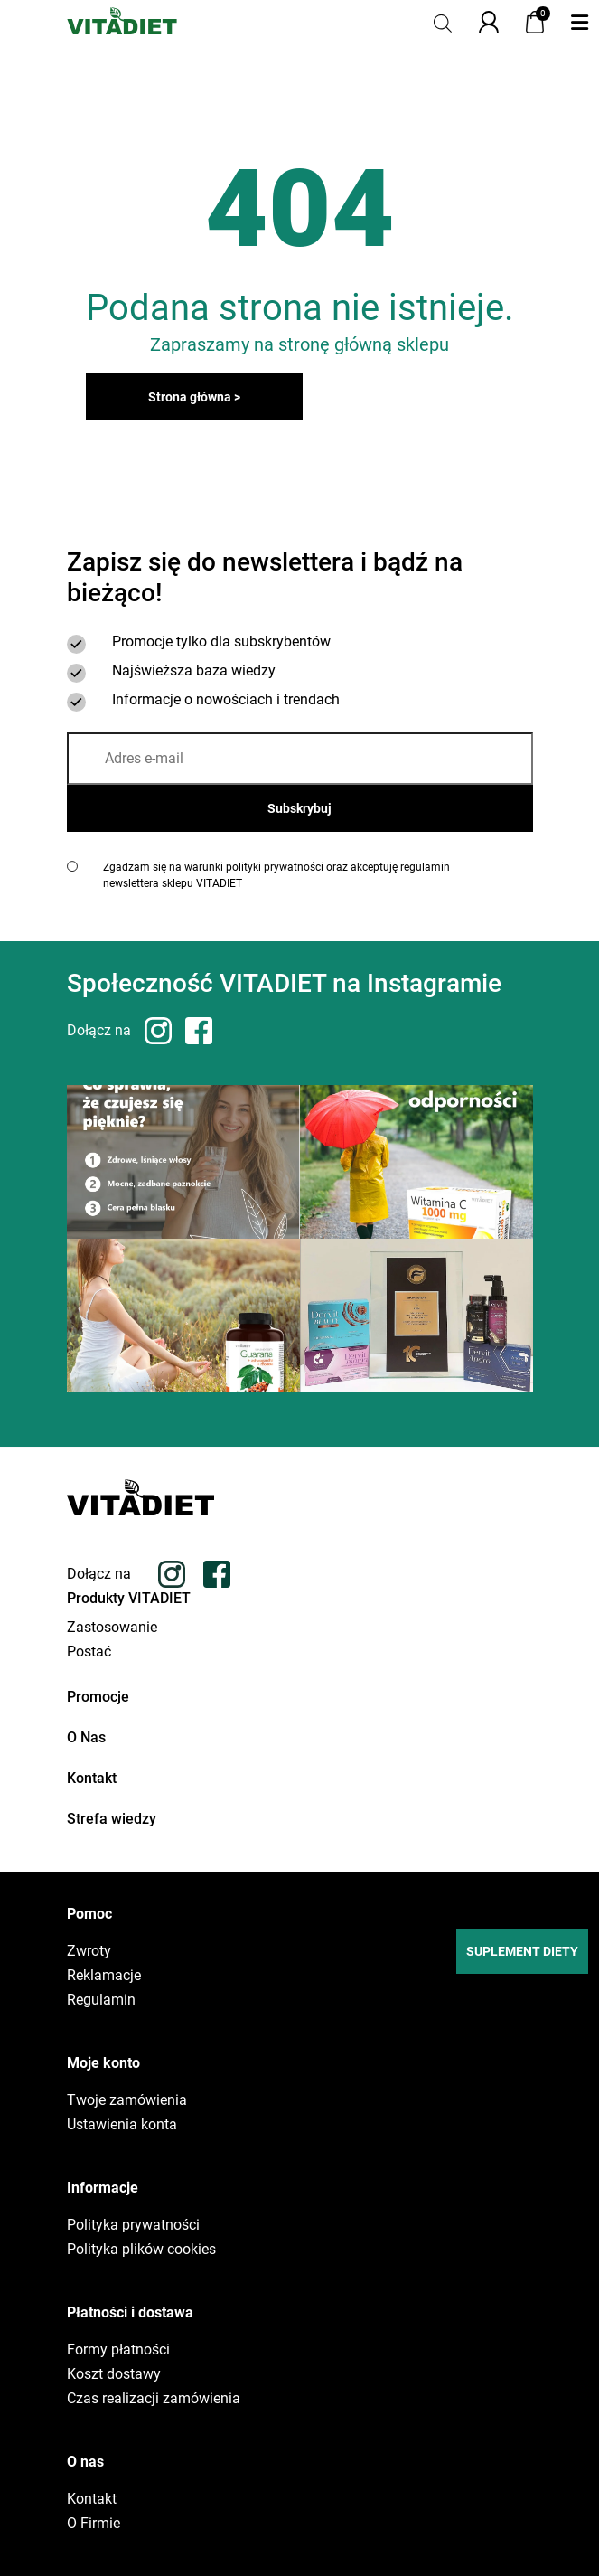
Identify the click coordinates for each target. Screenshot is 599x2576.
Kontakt (92, 1778)
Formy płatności (118, 2350)
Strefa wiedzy (111, 1818)
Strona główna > (194, 397)
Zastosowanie (112, 1627)
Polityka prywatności (133, 2225)
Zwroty (89, 1951)
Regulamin (101, 2000)
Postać (89, 1652)
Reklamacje (104, 1975)
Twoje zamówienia (127, 2100)
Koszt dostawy (114, 2374)
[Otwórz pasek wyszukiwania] (443, 22)
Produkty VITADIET (129, 1598)
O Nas (86, 1737)
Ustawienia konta (122, 2125)
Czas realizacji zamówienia (153, 2399)
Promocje (98, 1696)
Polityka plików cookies (141, 2249)
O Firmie (93, 2523)
